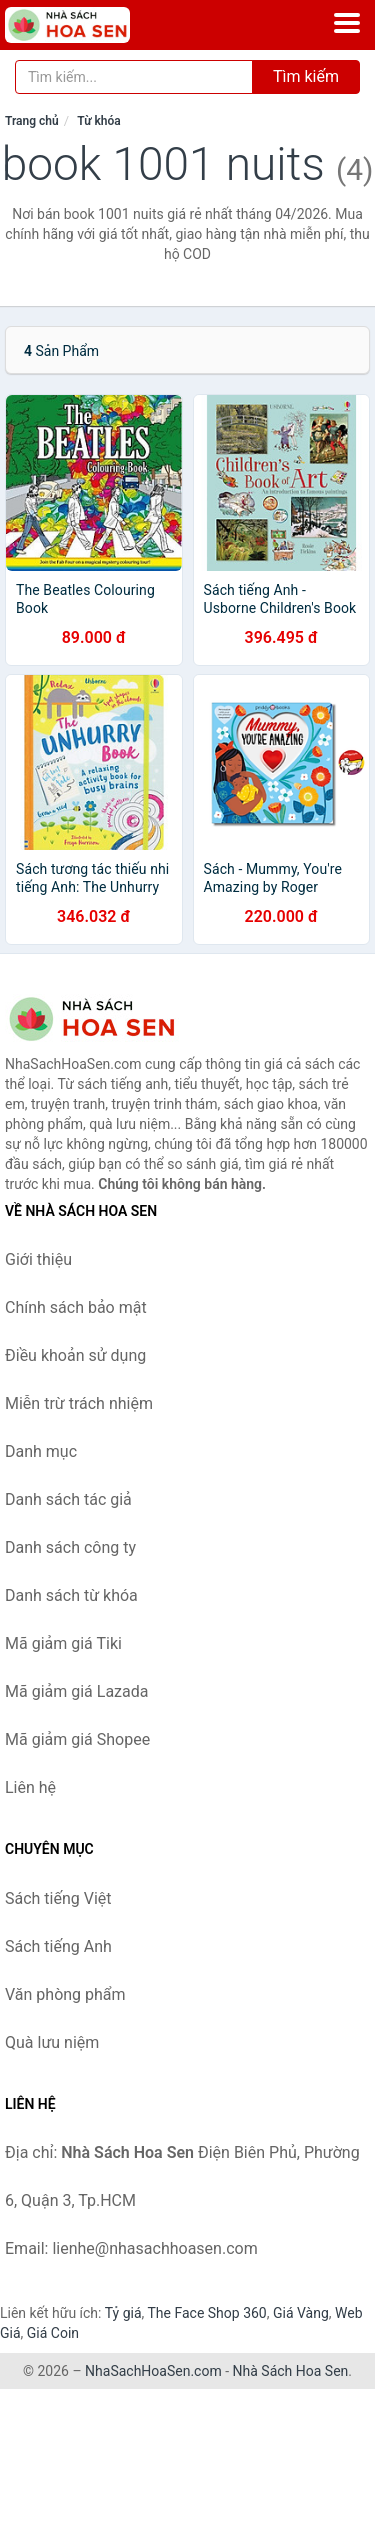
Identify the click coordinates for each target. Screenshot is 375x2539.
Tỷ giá (123, 2313)
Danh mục (41, 1451)
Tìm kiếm (306, 76)
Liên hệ (30, 1787)
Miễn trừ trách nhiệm (79, 1403)
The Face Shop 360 (206, 2313)
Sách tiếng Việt (58, 1898)
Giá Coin (53, 2333)
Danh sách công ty (70, 1547)
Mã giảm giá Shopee (77, 1739)
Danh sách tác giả (68, 1499)
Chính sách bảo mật (76, 1307)
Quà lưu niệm (52, 2042)
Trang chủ (32, 121)
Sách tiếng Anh (58, 1946)
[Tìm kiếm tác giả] (134, 77)
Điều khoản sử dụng (75, 1355)
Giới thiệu (38, 1259)
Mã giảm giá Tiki (63, 1643)
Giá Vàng (301, 2313)
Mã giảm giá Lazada (76, 1691)
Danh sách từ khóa (71, 1595)
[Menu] (347, 23)
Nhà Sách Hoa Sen (291, 2371)
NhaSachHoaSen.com (153, 2371)
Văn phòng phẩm (65, 1994)
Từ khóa (98, 121)
